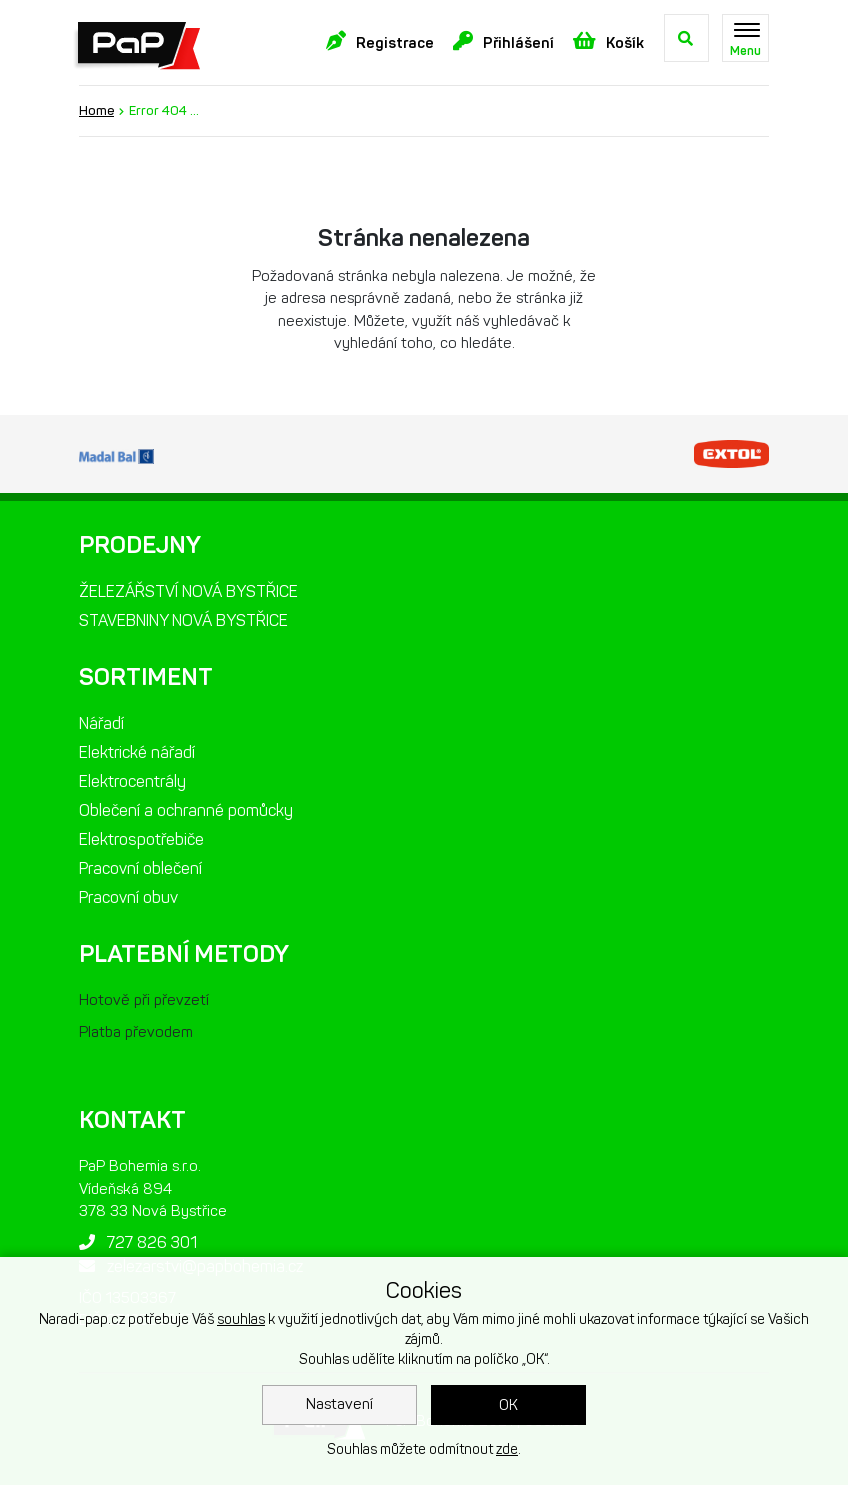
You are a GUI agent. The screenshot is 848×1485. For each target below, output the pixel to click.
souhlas (241, 1319)
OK (508, 1405)
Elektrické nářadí (137, 752)
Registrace (380, 41)
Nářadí (101, 723)
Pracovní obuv (128, 897)
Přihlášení (503, 41)
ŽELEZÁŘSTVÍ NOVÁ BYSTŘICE (188, 591)
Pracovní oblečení (140, 868)
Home (96, 110)
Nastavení (339, 1404)
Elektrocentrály (132, 781)
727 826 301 (138, 1242)
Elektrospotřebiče (141, 839)
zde (507, 1449)
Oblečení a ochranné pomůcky (186, 810)
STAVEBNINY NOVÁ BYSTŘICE (183, 620)
